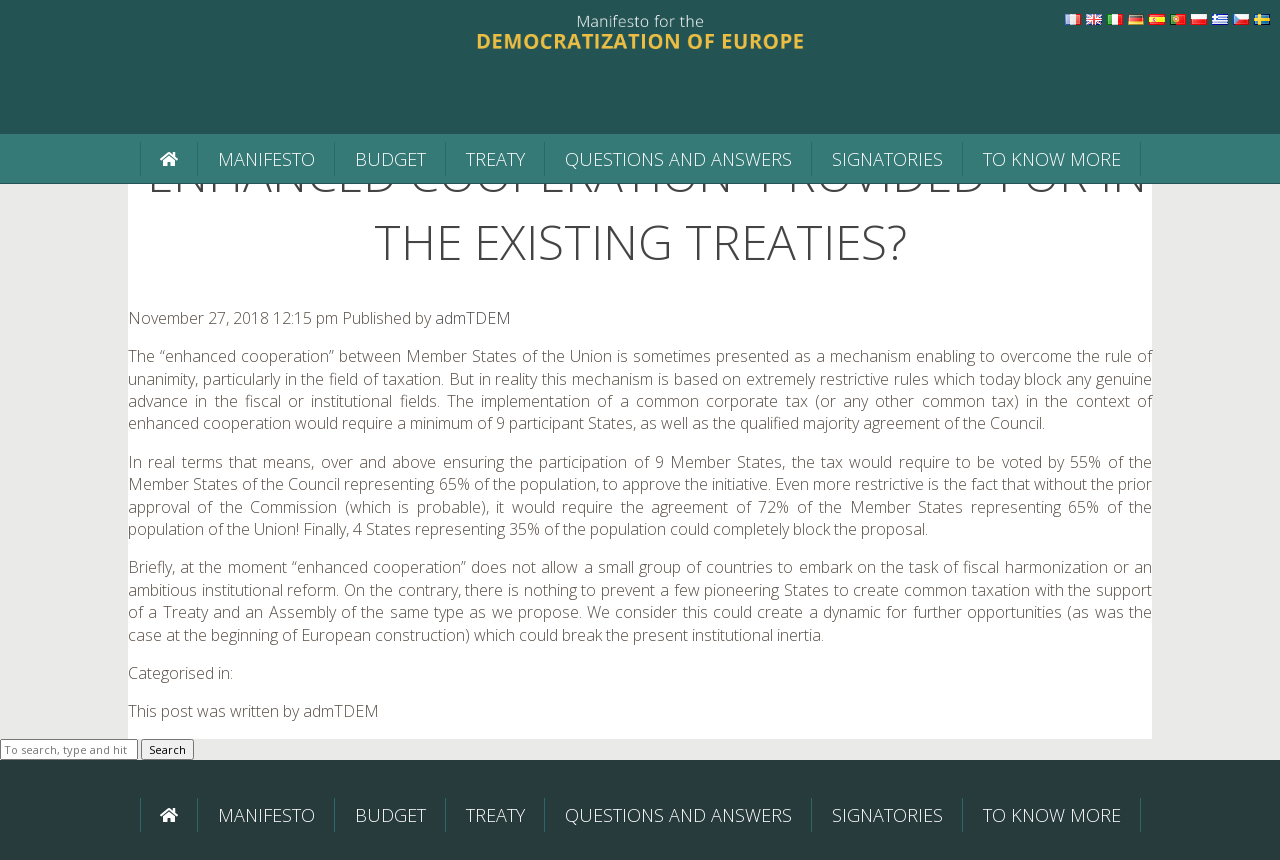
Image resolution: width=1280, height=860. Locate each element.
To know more (1052, 159)
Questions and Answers (678, 159)
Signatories (887, 159)
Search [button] (167, 749)
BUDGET (390, 159)
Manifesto (266, 159)
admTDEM (473, 318)
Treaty (495, 159)
